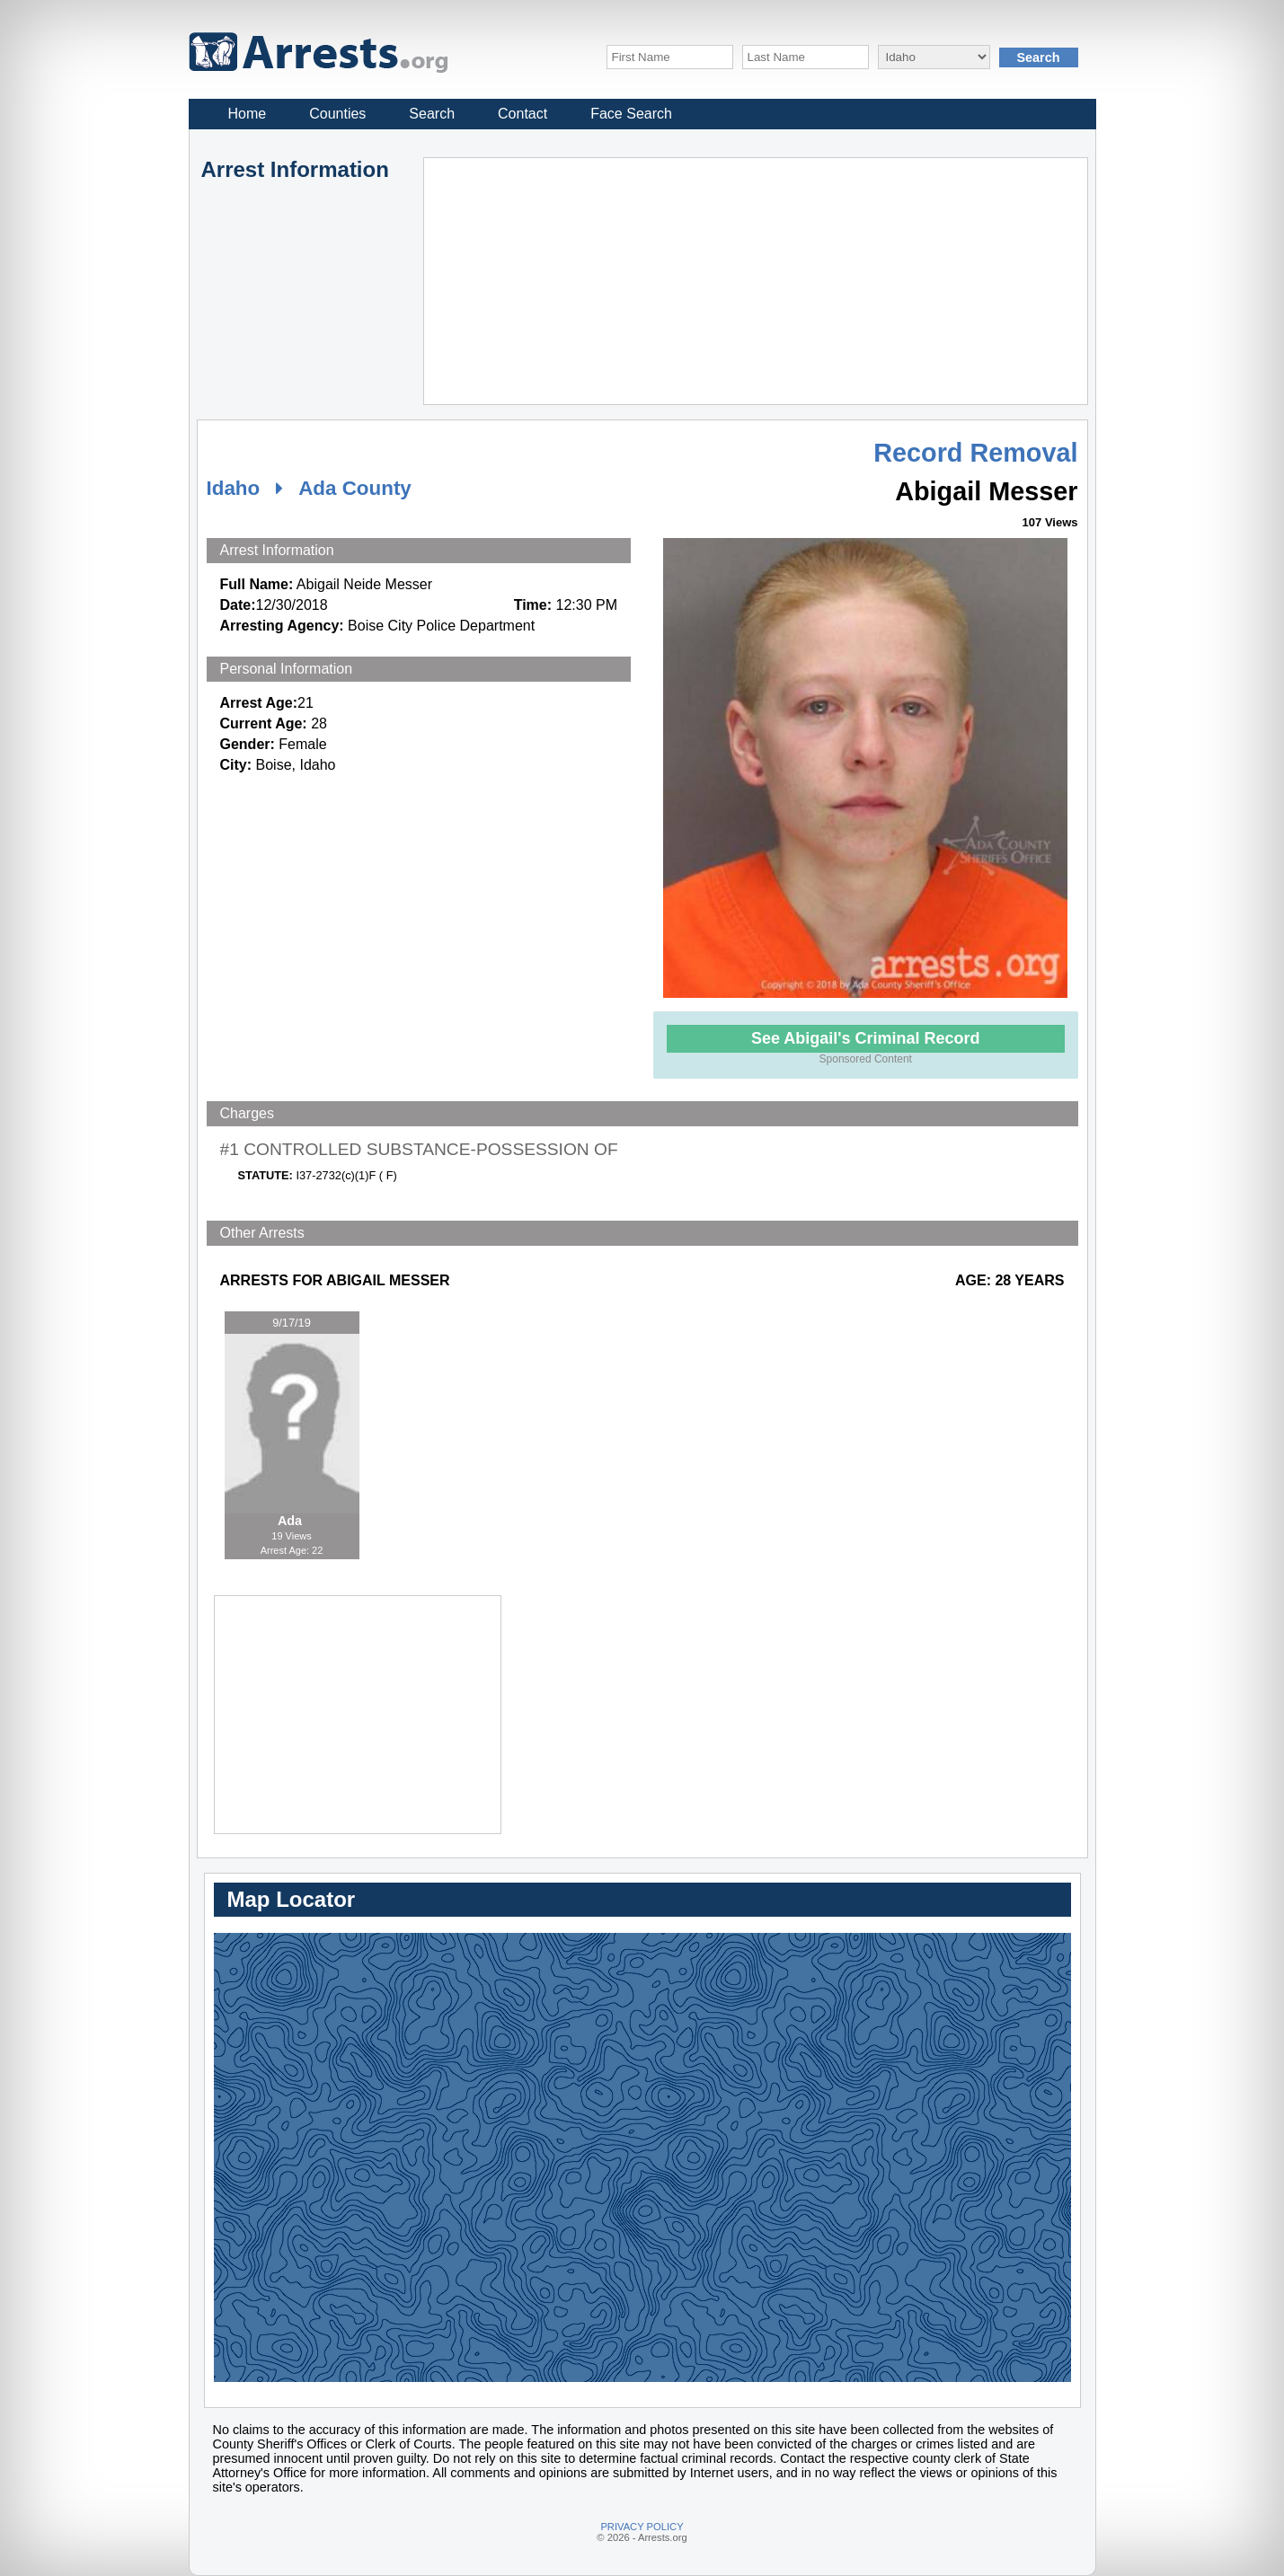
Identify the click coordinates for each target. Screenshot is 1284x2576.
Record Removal (975, 452)
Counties (337, 113)
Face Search (631, 113)
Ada (292, 1520)
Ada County (355, 488)
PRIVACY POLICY (641, 2526)
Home (247, 113)
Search (432, 113)
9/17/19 (291, 1322)
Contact (522, 113)
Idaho (234, 488)
